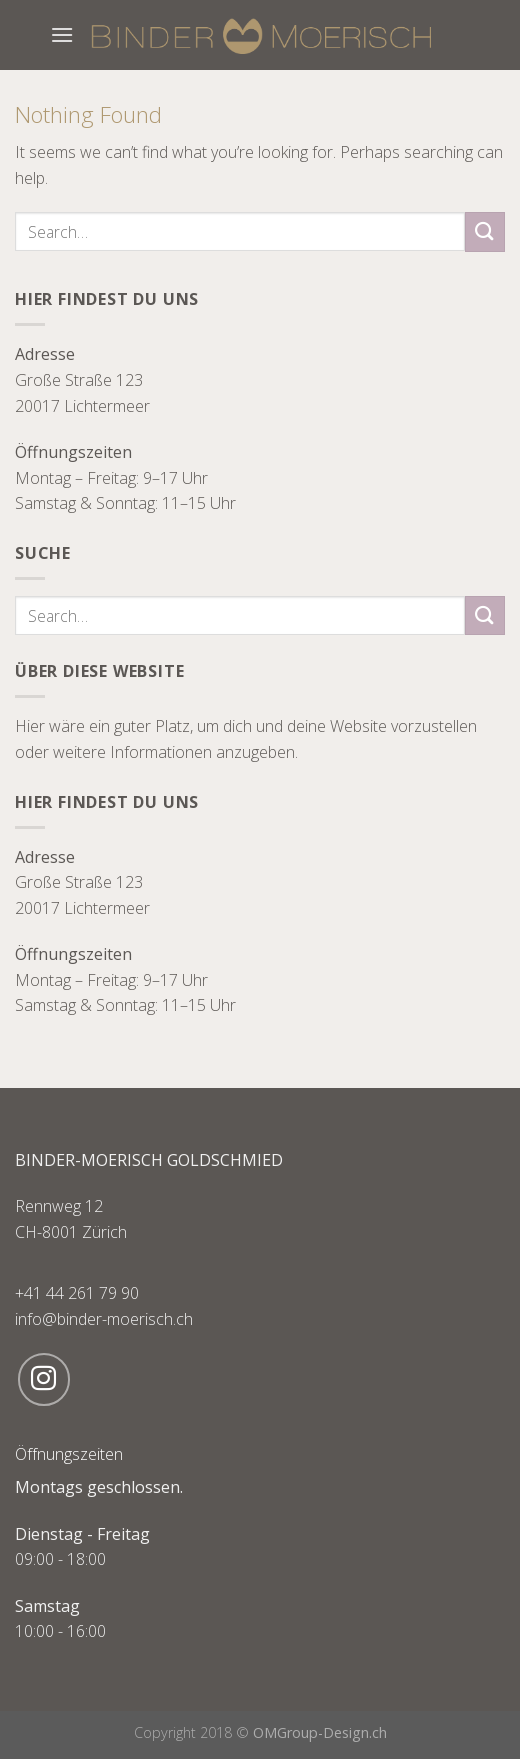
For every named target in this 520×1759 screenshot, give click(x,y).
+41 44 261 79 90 (77, 1293)
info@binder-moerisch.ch (104, 1319)
